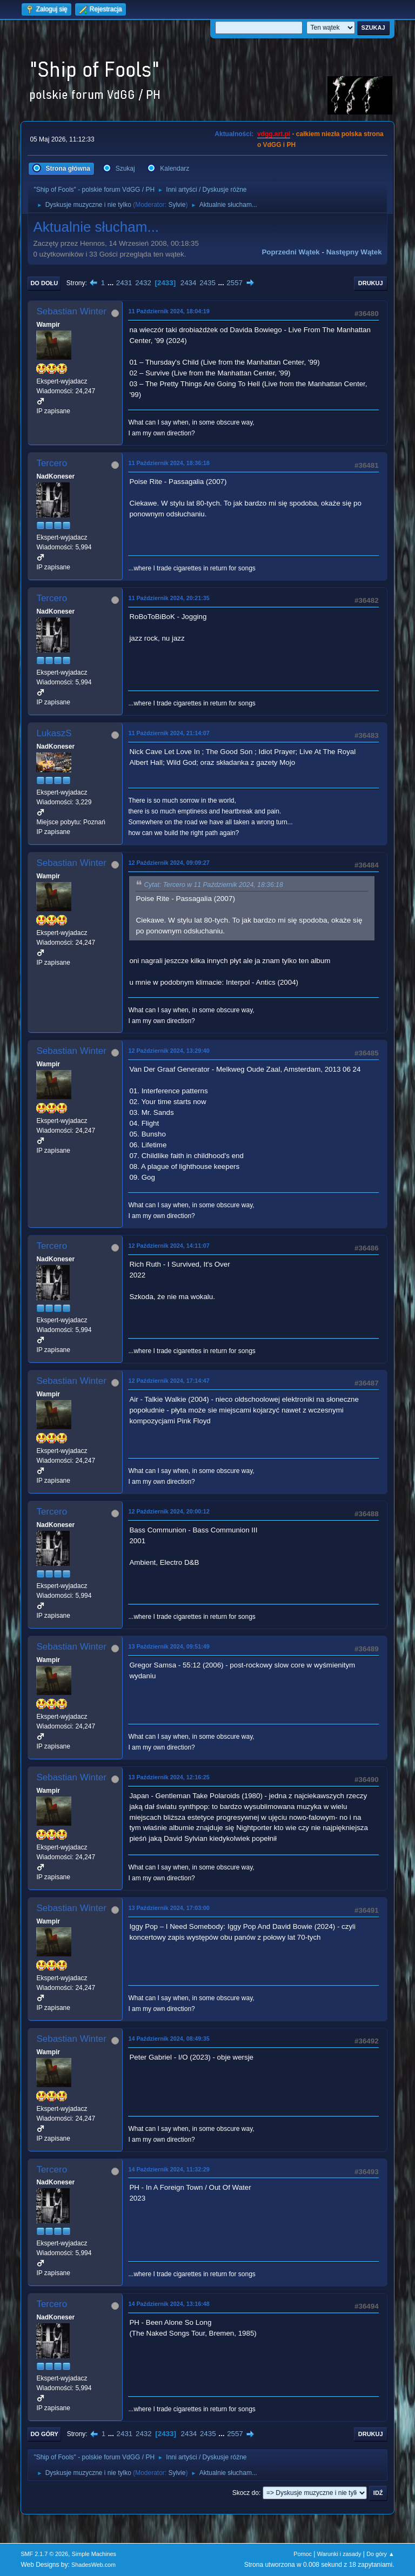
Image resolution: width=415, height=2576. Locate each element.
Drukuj (370, 283)
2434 (188, 283)
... (112, 283)
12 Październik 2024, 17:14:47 (168, 1380)
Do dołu (44, 283)
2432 (143, 283)
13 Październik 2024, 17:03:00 (168, 1908)
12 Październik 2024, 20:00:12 (168, 1511)
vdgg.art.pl (273, 134)
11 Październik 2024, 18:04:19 (168, 311)
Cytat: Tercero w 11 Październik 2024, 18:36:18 (213, 885)
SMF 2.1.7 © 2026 (44, 2554)
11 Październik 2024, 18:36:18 (168, 463)
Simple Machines (94, 2554)
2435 (207, 283)
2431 (124, 283)
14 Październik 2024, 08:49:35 (168, 2038)
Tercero (51, 463)
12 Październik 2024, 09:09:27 (168, 862)
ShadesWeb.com (93, 2564)
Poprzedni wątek (290, 252)
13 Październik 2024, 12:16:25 (168, 1777)
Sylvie (176, 204)
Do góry (44, 2434)
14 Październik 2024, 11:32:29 (168, 2169)
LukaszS (53, 733)
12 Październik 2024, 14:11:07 (168, 1245)
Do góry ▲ (380, 2554)
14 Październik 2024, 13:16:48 (168, 2304)
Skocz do (245, 2493)
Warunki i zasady (339, 2554)
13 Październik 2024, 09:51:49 (168, 1646)
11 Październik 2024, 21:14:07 (168, 733)
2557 (234, 283)
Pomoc (302, 2554)
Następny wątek (354, 252)
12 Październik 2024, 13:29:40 (168, 1050)
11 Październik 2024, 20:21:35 (168, 598)
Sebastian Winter (71, 311)
